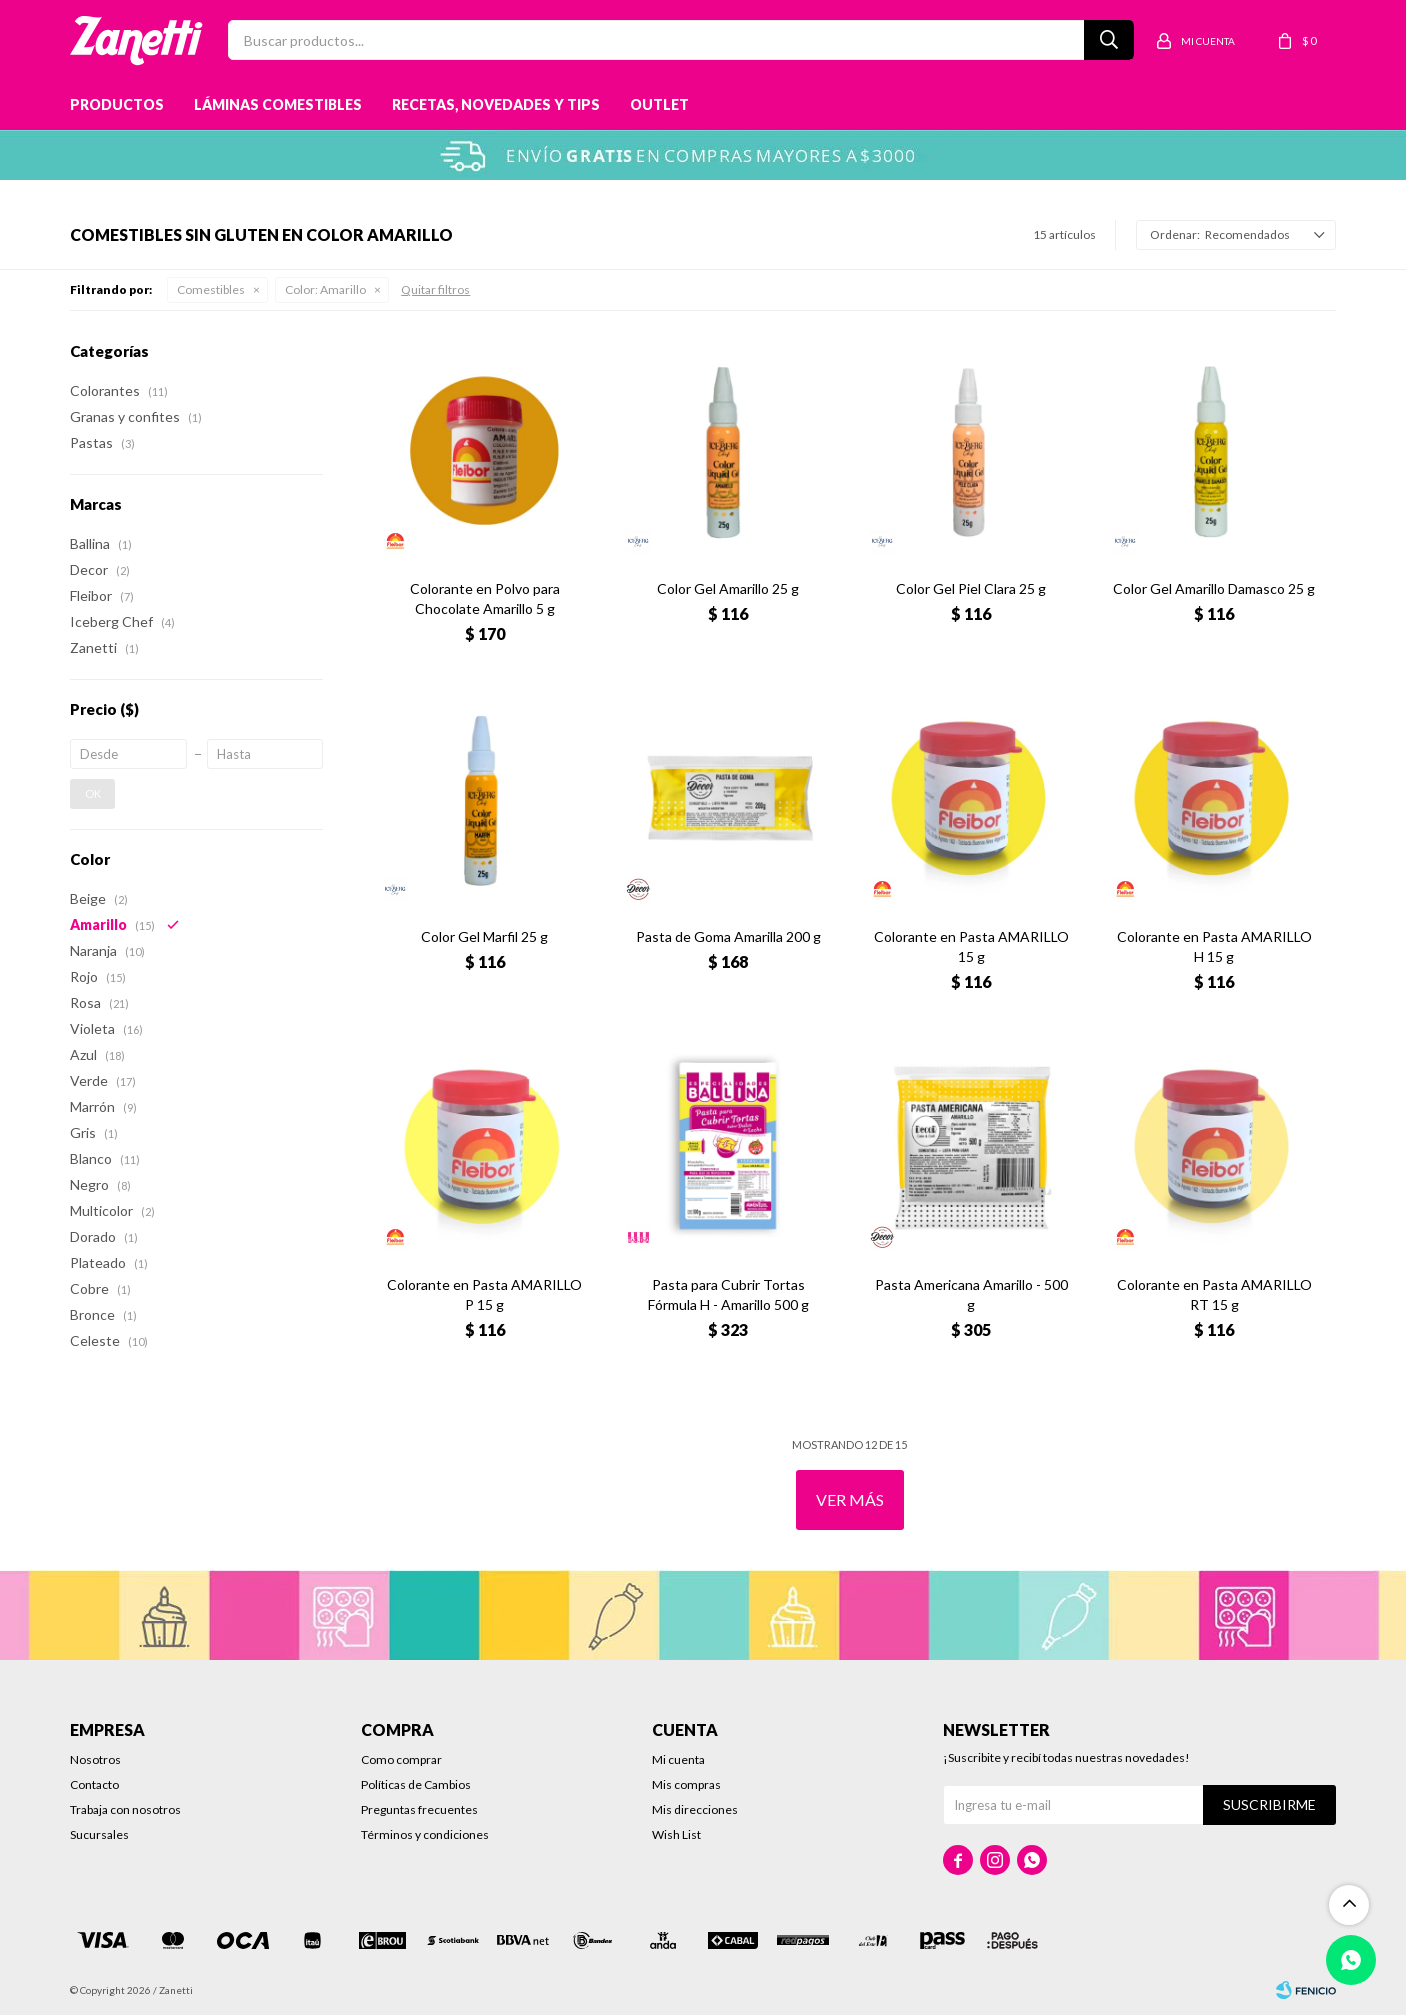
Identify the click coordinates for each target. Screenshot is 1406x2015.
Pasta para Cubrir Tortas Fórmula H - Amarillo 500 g (728, 1294)
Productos (117, 104)
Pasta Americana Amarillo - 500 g (971, 1294)
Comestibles (211, 289)
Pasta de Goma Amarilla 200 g (728, 936)
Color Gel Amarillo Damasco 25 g (1214, 588)
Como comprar (401, 1759)
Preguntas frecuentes (419, 1809)
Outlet (659, 104)
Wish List (676, 1834)
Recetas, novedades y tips (496, 104)
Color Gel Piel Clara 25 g (971, 588)
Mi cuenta (678, 1759)
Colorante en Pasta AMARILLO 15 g (971, 946)
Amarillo (325, 289)
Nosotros (95, 1759)
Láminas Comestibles (278, 104)
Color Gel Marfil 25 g (484, 936)
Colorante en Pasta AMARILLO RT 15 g (1214, 1294)
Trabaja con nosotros (125, 1809)
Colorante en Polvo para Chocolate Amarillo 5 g (485, 598)
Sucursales (99, 1834)
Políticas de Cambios (416, 1784)
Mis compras (686, 1784)
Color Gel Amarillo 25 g (728, 588)
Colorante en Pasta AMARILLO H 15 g (1214, 946)
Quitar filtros (435, 289)
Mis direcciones (695, 1809)
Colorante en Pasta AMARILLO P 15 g (484, 1294)
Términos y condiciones (425, 1834)
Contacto (94, 1784)
